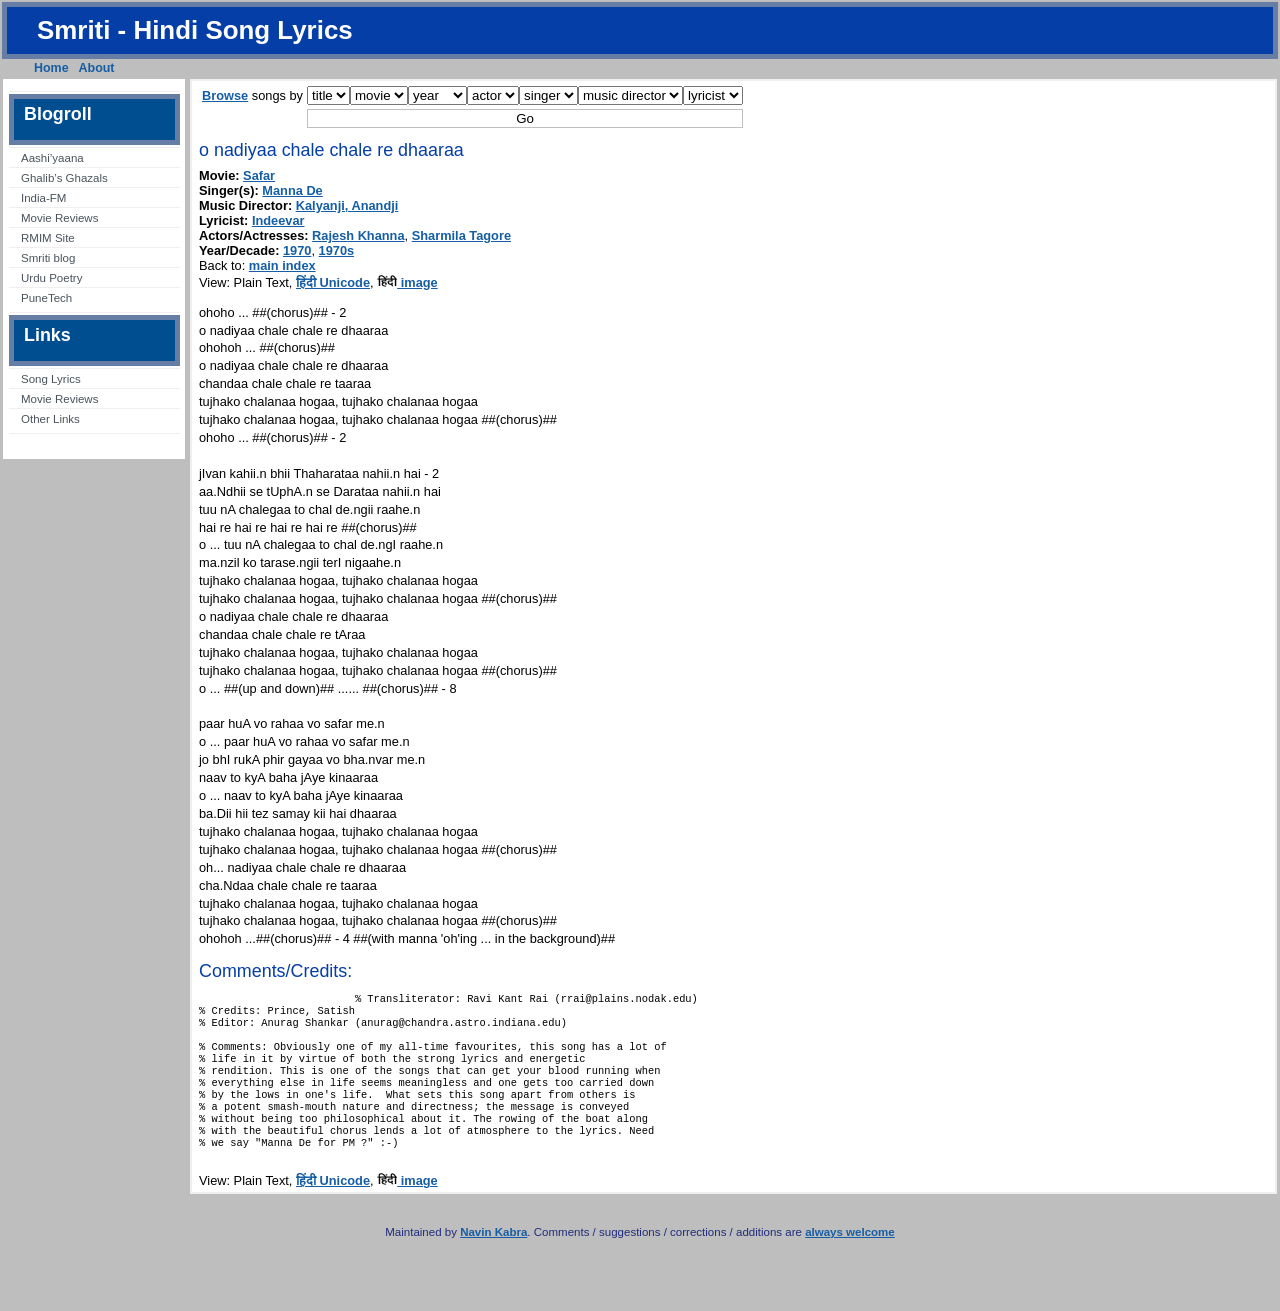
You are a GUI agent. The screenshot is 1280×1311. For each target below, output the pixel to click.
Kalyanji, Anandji (347, 205)
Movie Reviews (59, 218)
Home (51, 68)
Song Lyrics (51, 379)
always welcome (850, 1260)
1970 (297, 250)
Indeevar (278, 220)
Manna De (292, 190)
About (97, 68)
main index (282, 265)
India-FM (43, 198)
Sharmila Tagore (461, 235)
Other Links (50, 419)
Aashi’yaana (52, 158)
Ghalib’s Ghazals (64, 178)
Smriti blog (48, 258)
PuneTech (46, 298)
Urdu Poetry (51, 278)
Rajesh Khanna (358, 235)
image (407, 282)
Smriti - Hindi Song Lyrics (195, 30)
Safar (259, 175)
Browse (225, 95)
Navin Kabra (493, 1260)
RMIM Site (48, 238)
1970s (337, 250)
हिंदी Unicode (333, 282)
